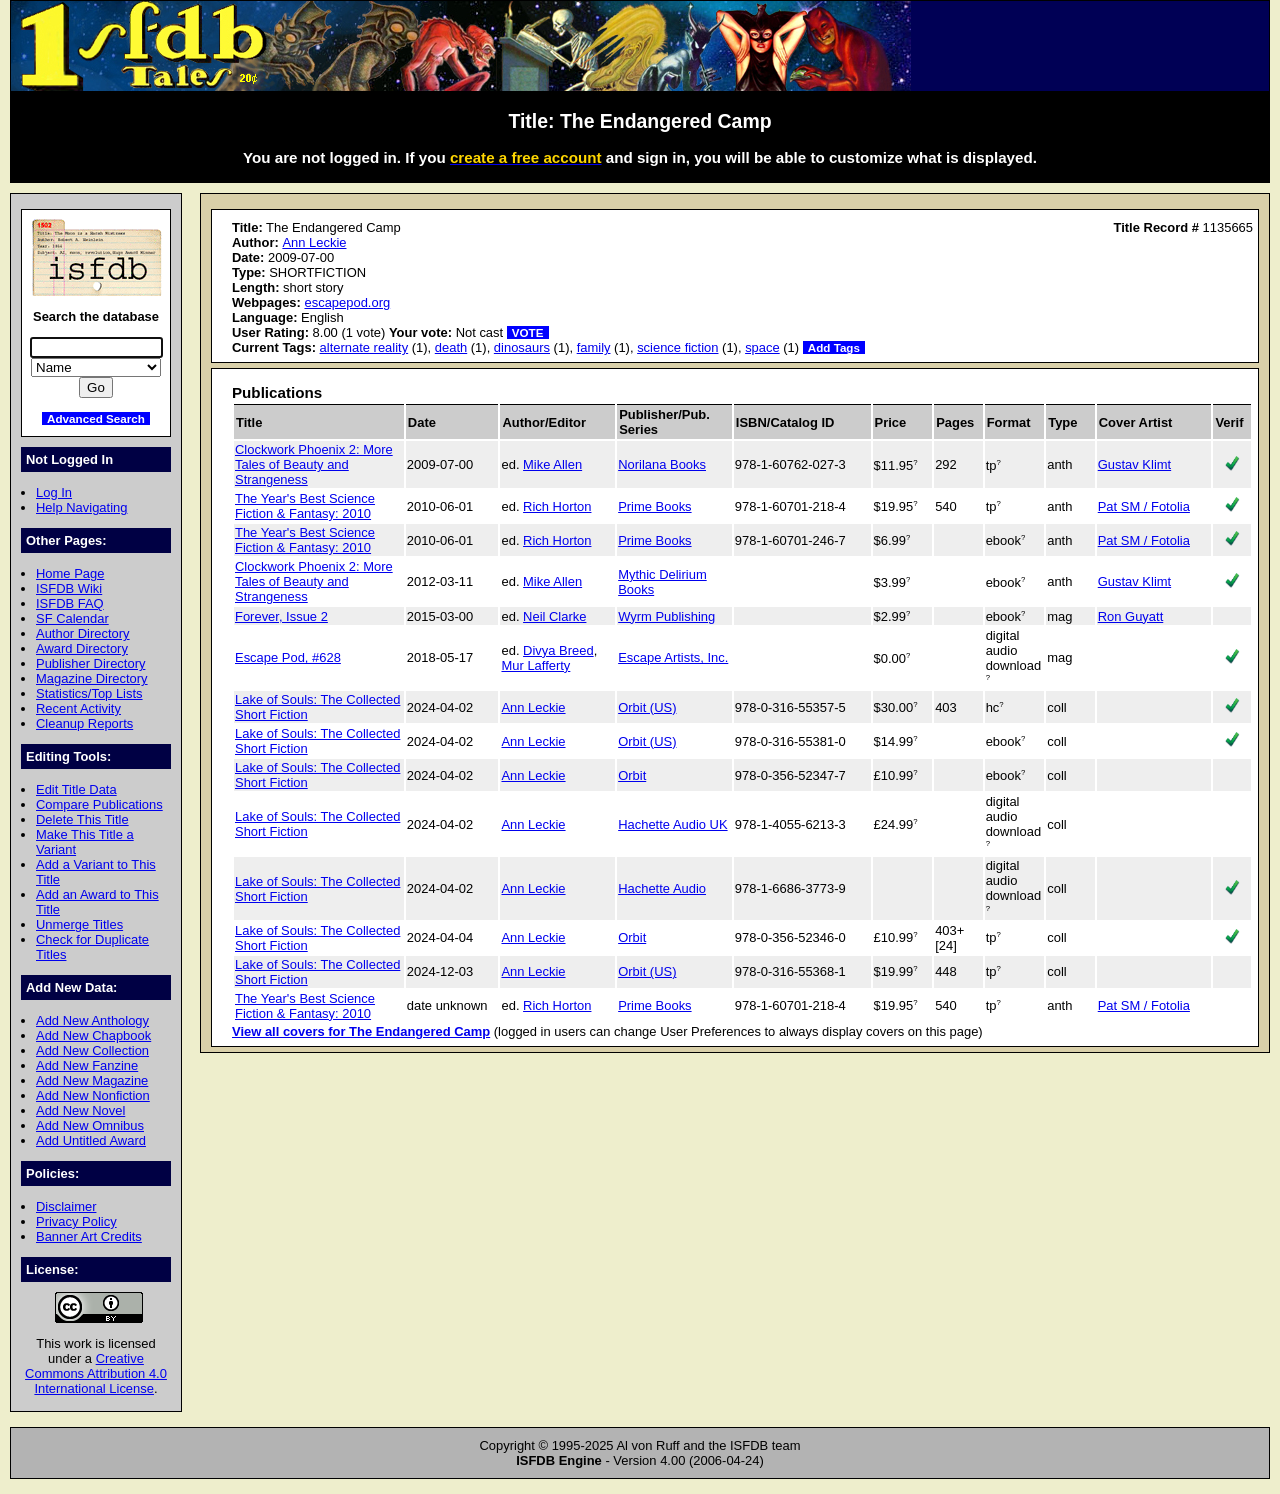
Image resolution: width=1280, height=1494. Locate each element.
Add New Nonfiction (93, 1095)
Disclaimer (66, 1206)
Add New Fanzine (87, 1065)
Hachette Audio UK (672, 824)
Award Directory (82, 648)
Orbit (632, 775)
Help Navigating (81, 507)
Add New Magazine (92, 1080)
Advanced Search (96, 418)
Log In (54, 492)
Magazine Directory (92, 678)
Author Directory (83, 633)
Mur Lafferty (535, 665)
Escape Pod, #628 (288, 657)
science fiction (677, 347)
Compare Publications (99, 804)
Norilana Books (662, 464)
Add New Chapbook (93, 1035)
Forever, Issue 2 (281, 616)
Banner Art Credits (89, 1236)
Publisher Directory (90, 663)
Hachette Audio (662, 888)
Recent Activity (78, 708)
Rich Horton (557, 506)
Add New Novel (80, 1110)
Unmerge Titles (79, 924)
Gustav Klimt (1134, 464)
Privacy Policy (76, 1221)
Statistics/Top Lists (89, 693)
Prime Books (654, 506)
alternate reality (364, 347)
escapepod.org (347, 302)
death (451, 347)
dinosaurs (522, 347)
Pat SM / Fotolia (1144, 506)
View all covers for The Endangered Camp (361, 1031)
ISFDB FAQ (70, 603)
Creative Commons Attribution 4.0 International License (96, 1373)
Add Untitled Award (91, 1140)
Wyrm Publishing (666, 616)
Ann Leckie (314, 242)
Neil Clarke (554, 616)
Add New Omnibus (90, 1125)
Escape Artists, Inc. (673, 657)
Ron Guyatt (1131, 616)
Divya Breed (558, 650)
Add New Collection (92, 1050)
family (594, 347)
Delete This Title (82, 819)
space (762, 347)
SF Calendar (72, 618)
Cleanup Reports (84, 723)
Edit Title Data (76, 789)
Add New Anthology (92, 1020)
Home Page (70, 573)
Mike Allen (552, 464)
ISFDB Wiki (69, 588)
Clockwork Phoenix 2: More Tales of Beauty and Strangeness (314, 464)
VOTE (528, 332)
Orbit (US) (647, 707)
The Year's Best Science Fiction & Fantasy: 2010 (305, 506)
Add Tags (834, 347)
